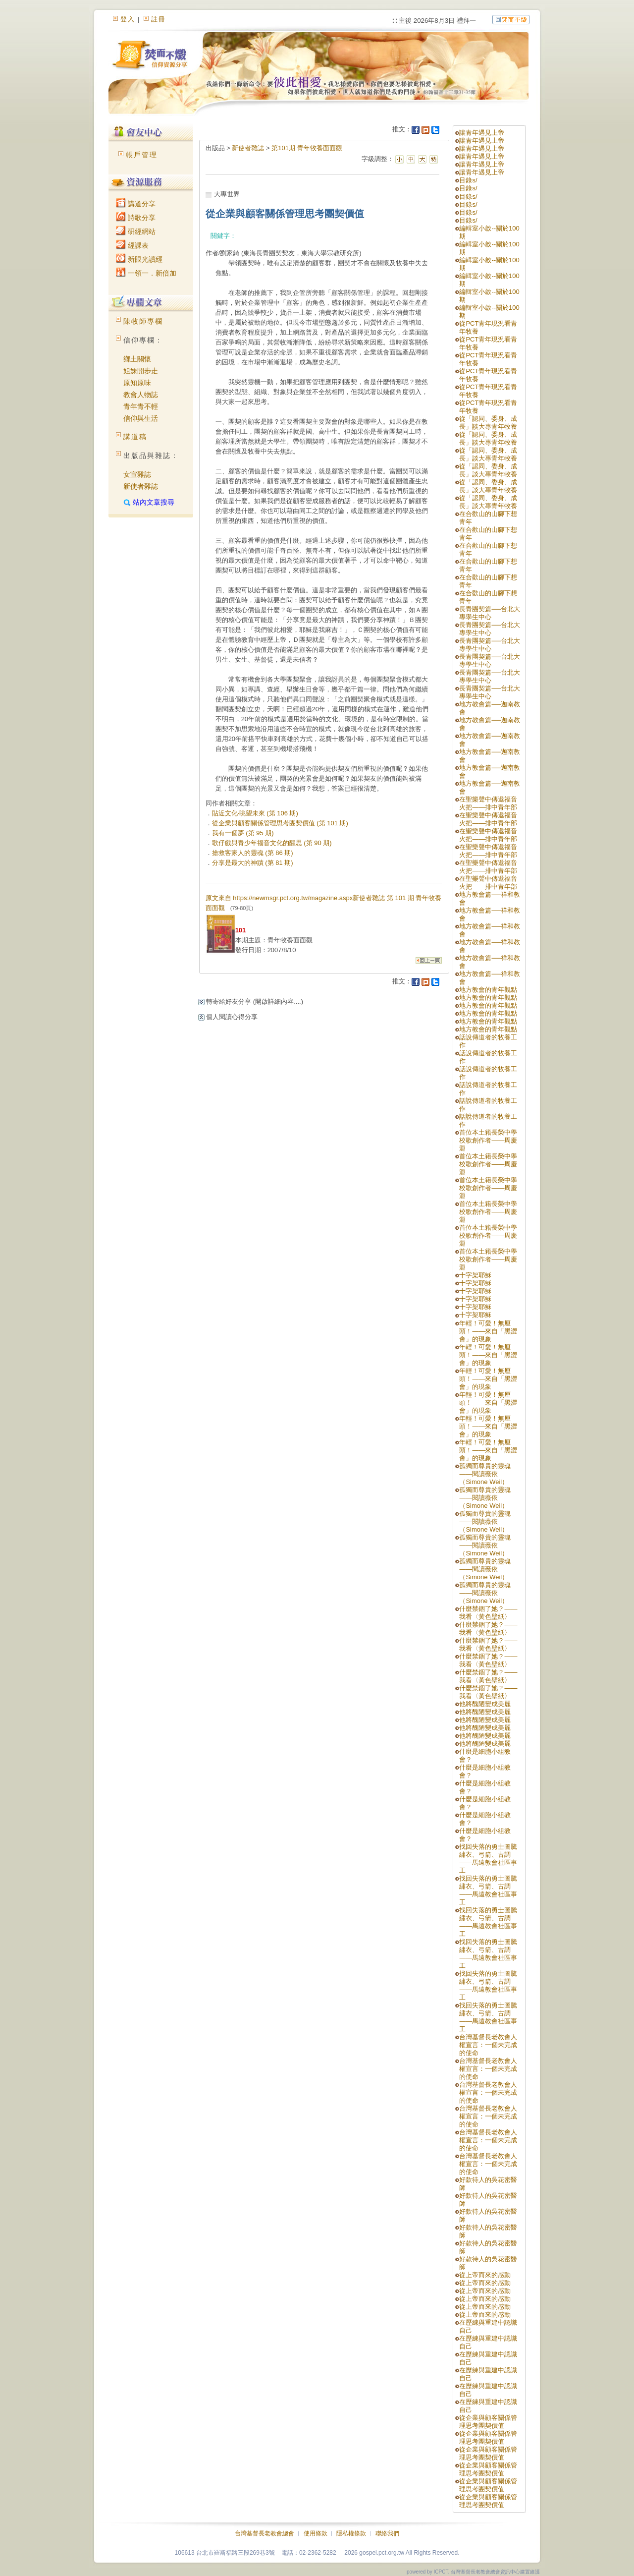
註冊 (158, 19)
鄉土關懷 (137, 359)
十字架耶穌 (475, 1275)
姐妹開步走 (140, 371)
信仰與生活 (140, 418)
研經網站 (136, 231)
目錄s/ (468, 180)
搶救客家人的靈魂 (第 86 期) (252, 853)
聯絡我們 (387, 2533)
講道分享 (136, 204)
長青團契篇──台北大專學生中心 (489, 613)
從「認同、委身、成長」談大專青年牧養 (488, 422)
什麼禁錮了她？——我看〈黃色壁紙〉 (488, 1612)
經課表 (132, 245)
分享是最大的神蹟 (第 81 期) (252, 862)
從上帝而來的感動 (485, 2275)
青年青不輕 (140, 406)
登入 (127, 19)
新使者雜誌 (140, 486)
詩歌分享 (136, 218)
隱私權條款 (351, 2533)
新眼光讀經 (139, 259)
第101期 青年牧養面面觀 (306, 148)
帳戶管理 (142, 155)
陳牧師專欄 (143, 321)
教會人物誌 (140, 395)
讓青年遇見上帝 (481, 132)
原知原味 (137, 383)
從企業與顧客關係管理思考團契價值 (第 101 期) (280, 823)
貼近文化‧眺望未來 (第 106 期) (255, 813)
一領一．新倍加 (146, 273)
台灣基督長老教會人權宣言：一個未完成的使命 (488, 2045)
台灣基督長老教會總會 (264, 2533)
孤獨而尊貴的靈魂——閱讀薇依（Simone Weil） (485, 1474)
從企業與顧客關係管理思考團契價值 (488, 2421)
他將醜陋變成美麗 (485, 1704)
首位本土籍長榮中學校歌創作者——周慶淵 (488, 1140)
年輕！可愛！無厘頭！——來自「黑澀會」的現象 (488, 1331)
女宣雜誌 (137, 474)
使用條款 (315, 2533)
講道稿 (135, 437)
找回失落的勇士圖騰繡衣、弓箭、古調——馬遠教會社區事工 (488, 1858)
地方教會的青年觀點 (488, 989)
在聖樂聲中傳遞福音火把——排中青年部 (488, 803)
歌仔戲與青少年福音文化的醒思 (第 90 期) (272, 843)
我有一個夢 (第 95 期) (243, 833)
